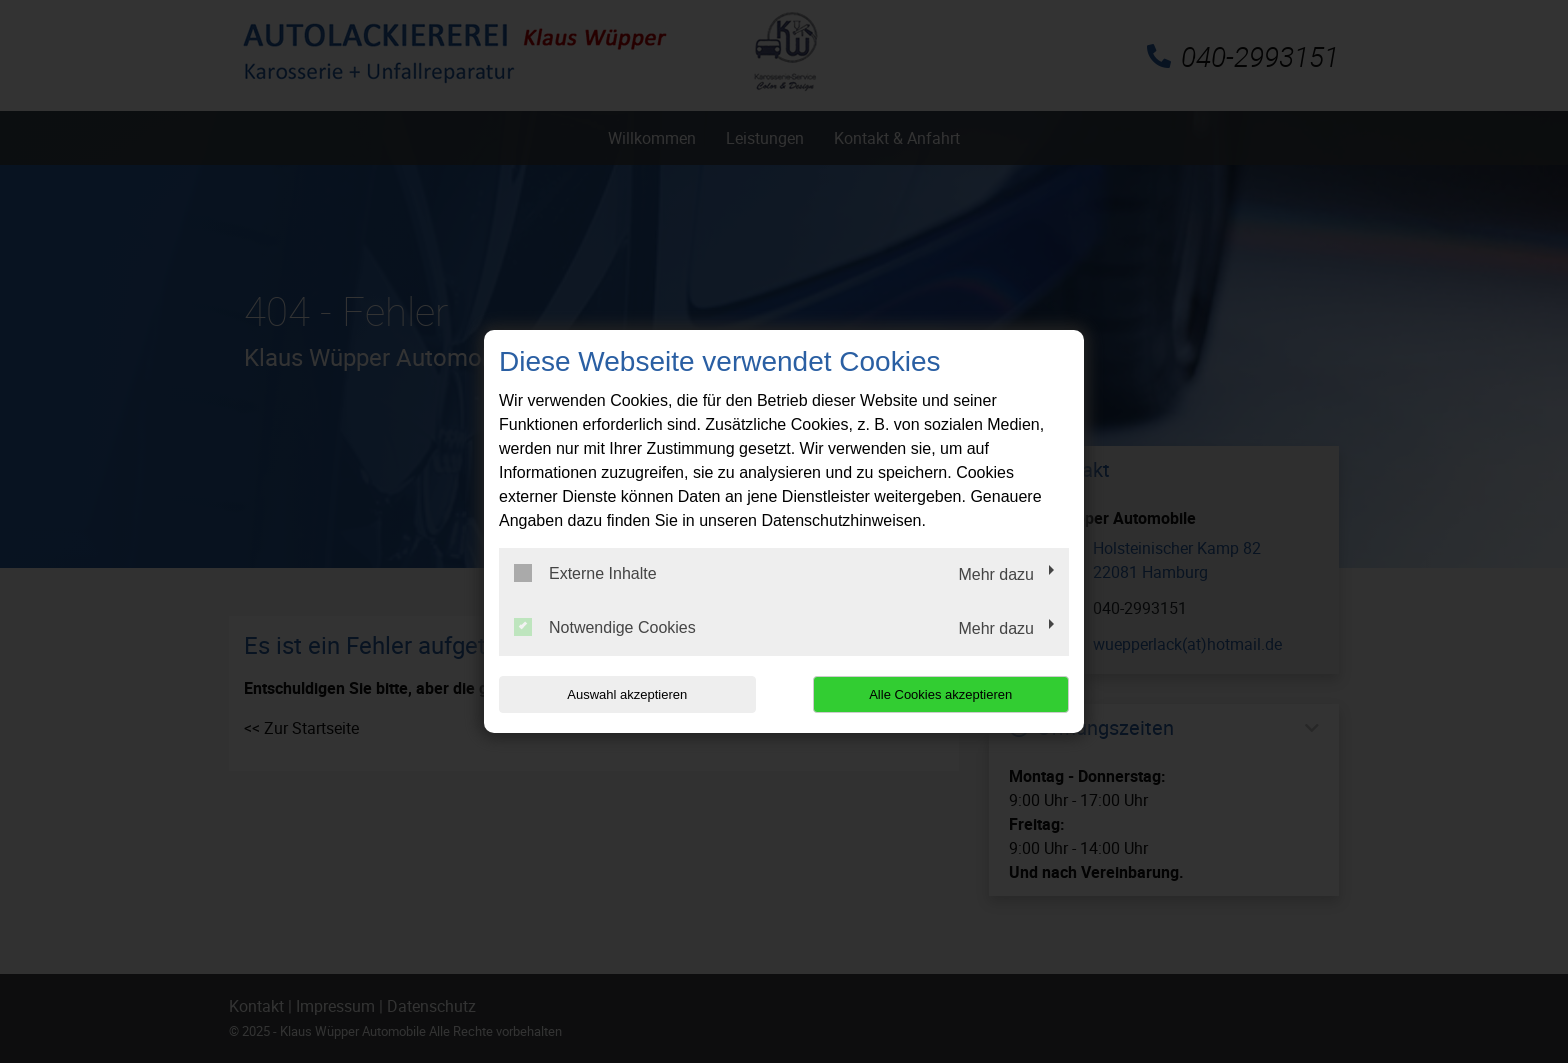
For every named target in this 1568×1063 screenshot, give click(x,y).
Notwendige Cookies (605, 627)
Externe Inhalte (585, 573)
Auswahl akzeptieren (627, 694)
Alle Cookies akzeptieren (940, 694)
